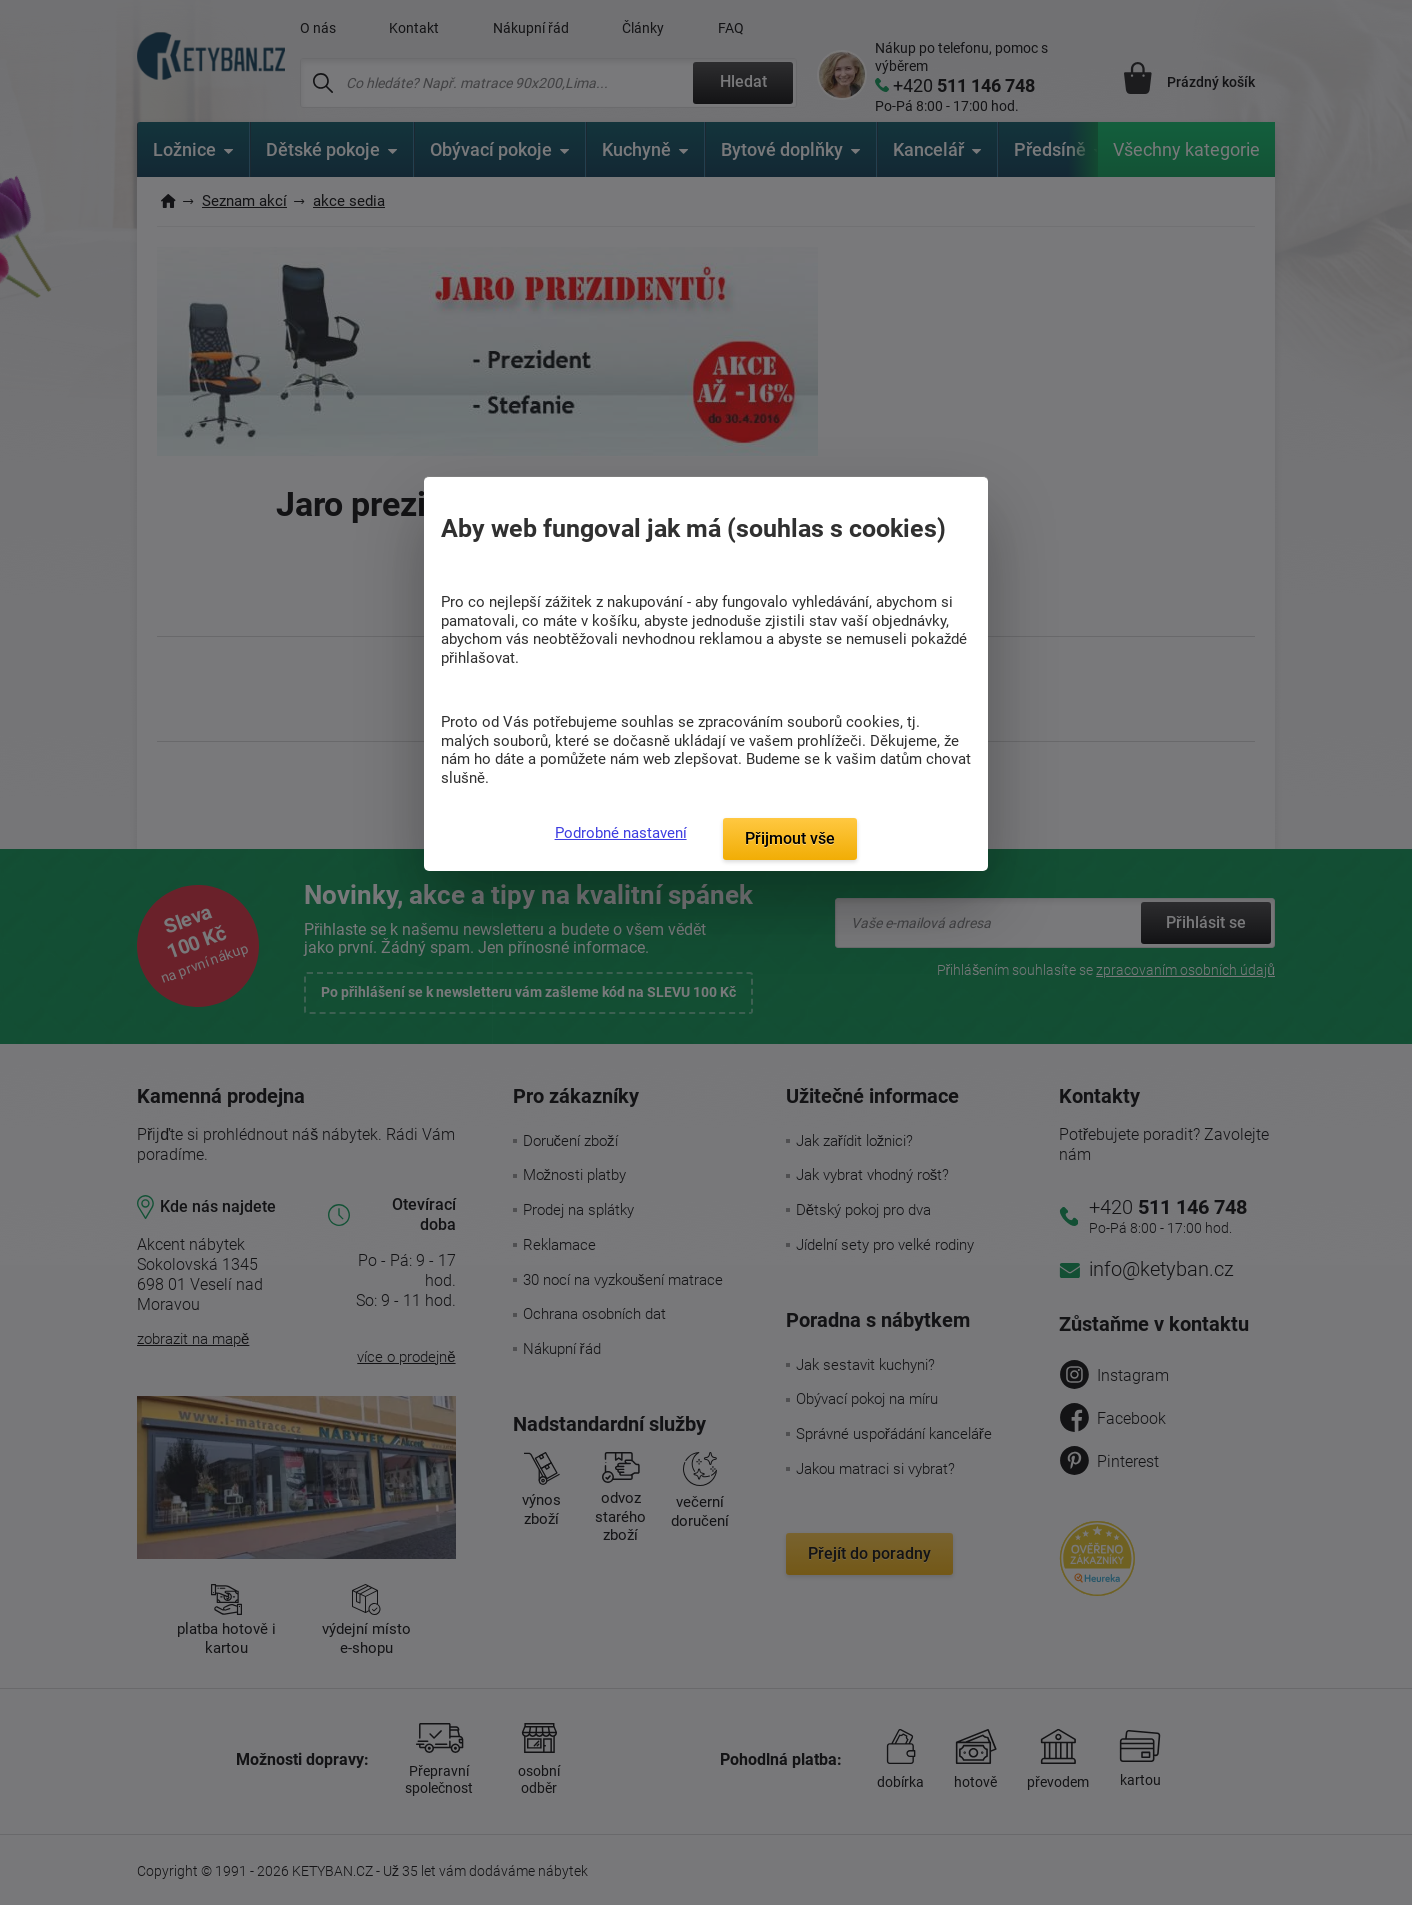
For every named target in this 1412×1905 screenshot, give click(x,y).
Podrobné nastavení (621, 833)
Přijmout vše (790, 838)
